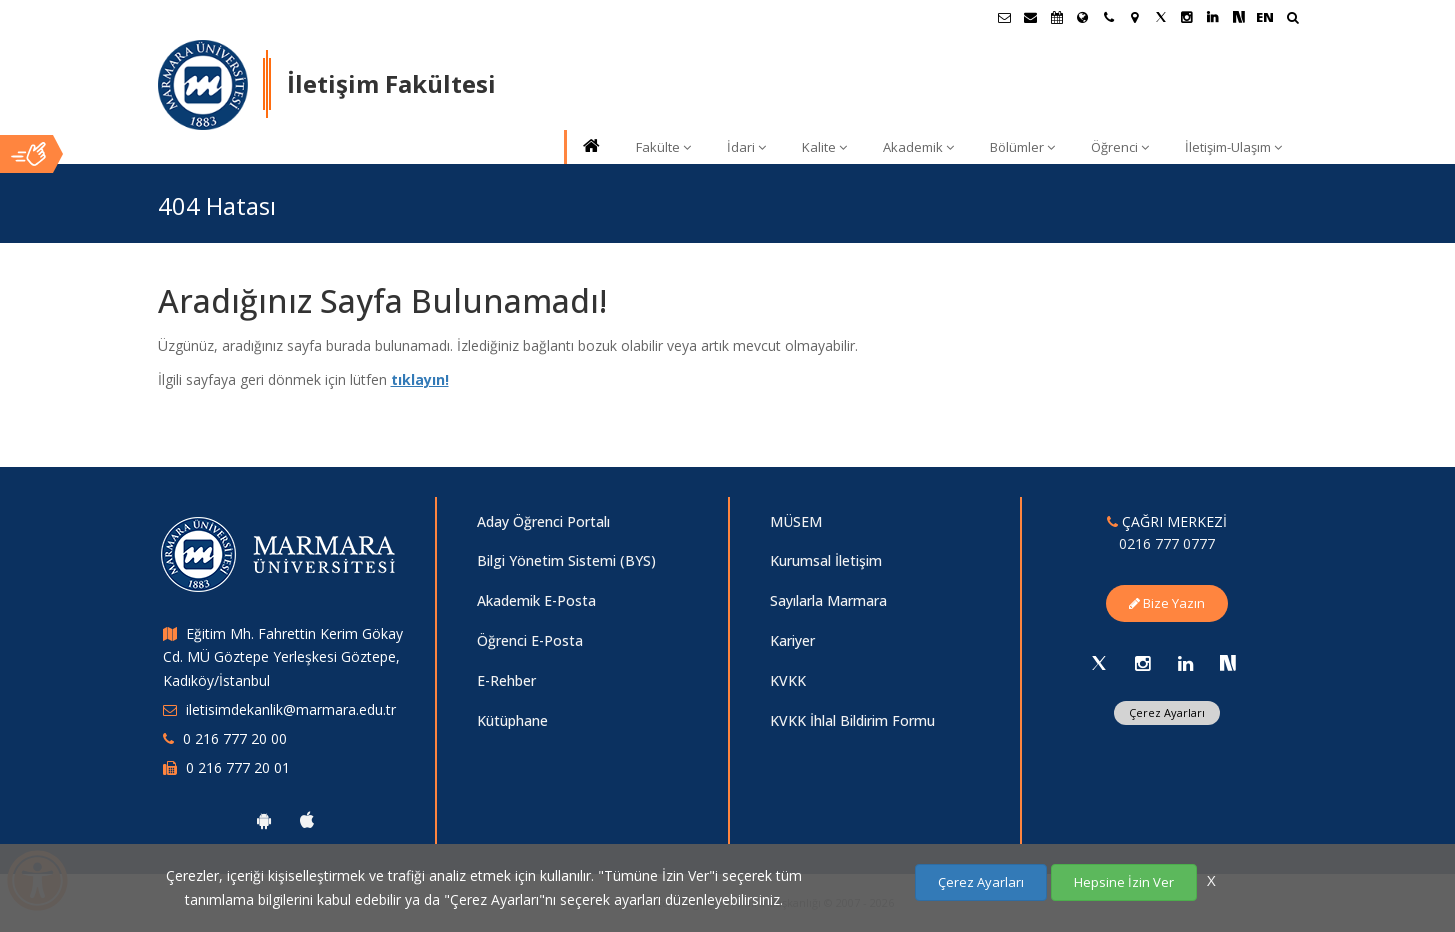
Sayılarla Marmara (828, 600)
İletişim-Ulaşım (1233, 147)
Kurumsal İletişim (826, 560)
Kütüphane (512, 720)
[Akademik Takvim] (1057, 17)
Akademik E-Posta (536, 600)
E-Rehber (506, 680)
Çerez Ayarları (1167, 712)
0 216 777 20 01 (238, 767)
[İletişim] (1109, 17)
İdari (746, 147)
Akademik (918, 147)
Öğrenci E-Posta (530, 640)
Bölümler (1022, 147)
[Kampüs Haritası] (1135, 17)
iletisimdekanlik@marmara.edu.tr (291, 709)
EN (1265, 17)
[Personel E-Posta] (1031, 17)
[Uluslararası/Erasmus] (1083, 17)
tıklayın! (420, 379)
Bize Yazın (1167, 603)
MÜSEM (796, 521)
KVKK (788, 680)
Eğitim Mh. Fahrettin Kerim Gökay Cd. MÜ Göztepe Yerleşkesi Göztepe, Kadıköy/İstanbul (283, 657)
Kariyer (792, 640)
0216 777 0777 (1167, 543)
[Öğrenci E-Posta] (1005, 17)
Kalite (824, 147)
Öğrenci (1120, 147)
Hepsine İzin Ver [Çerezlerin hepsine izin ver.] (1124, 882)
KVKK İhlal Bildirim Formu (852, 720)
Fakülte (663, 147)
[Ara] (1292, 19)
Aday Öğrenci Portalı (543, 521)
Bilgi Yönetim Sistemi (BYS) (566, 560)
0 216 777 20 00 (235, 738)
